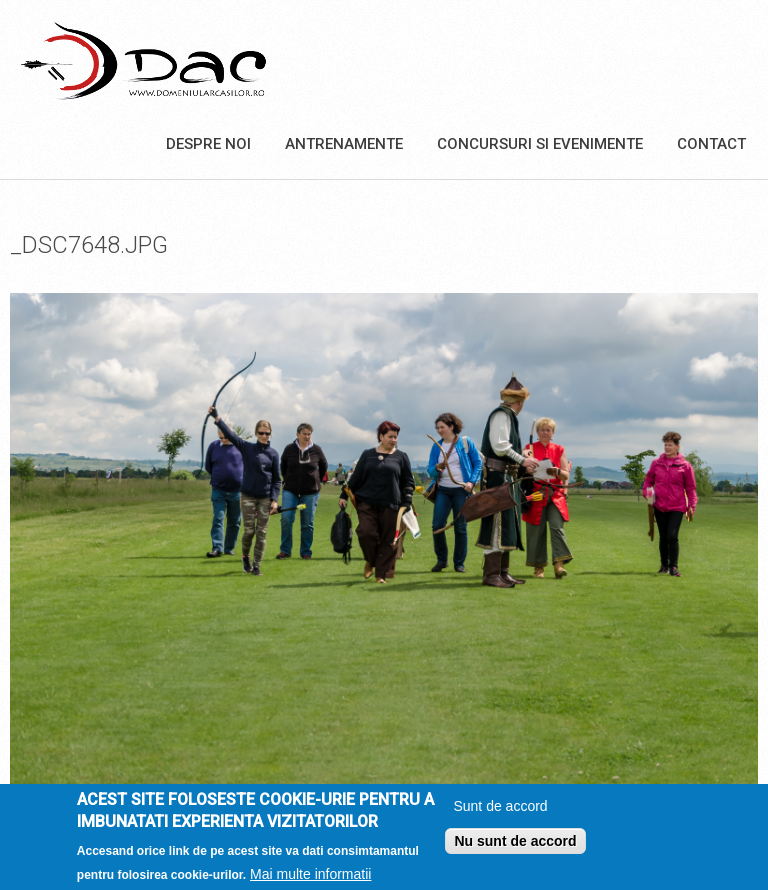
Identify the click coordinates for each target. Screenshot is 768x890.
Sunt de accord (500, 812)
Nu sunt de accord (515, 847)
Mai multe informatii (310, 881)
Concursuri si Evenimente (540, 144)
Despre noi (208, 144)
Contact (711, 144)
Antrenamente (344, 144)
